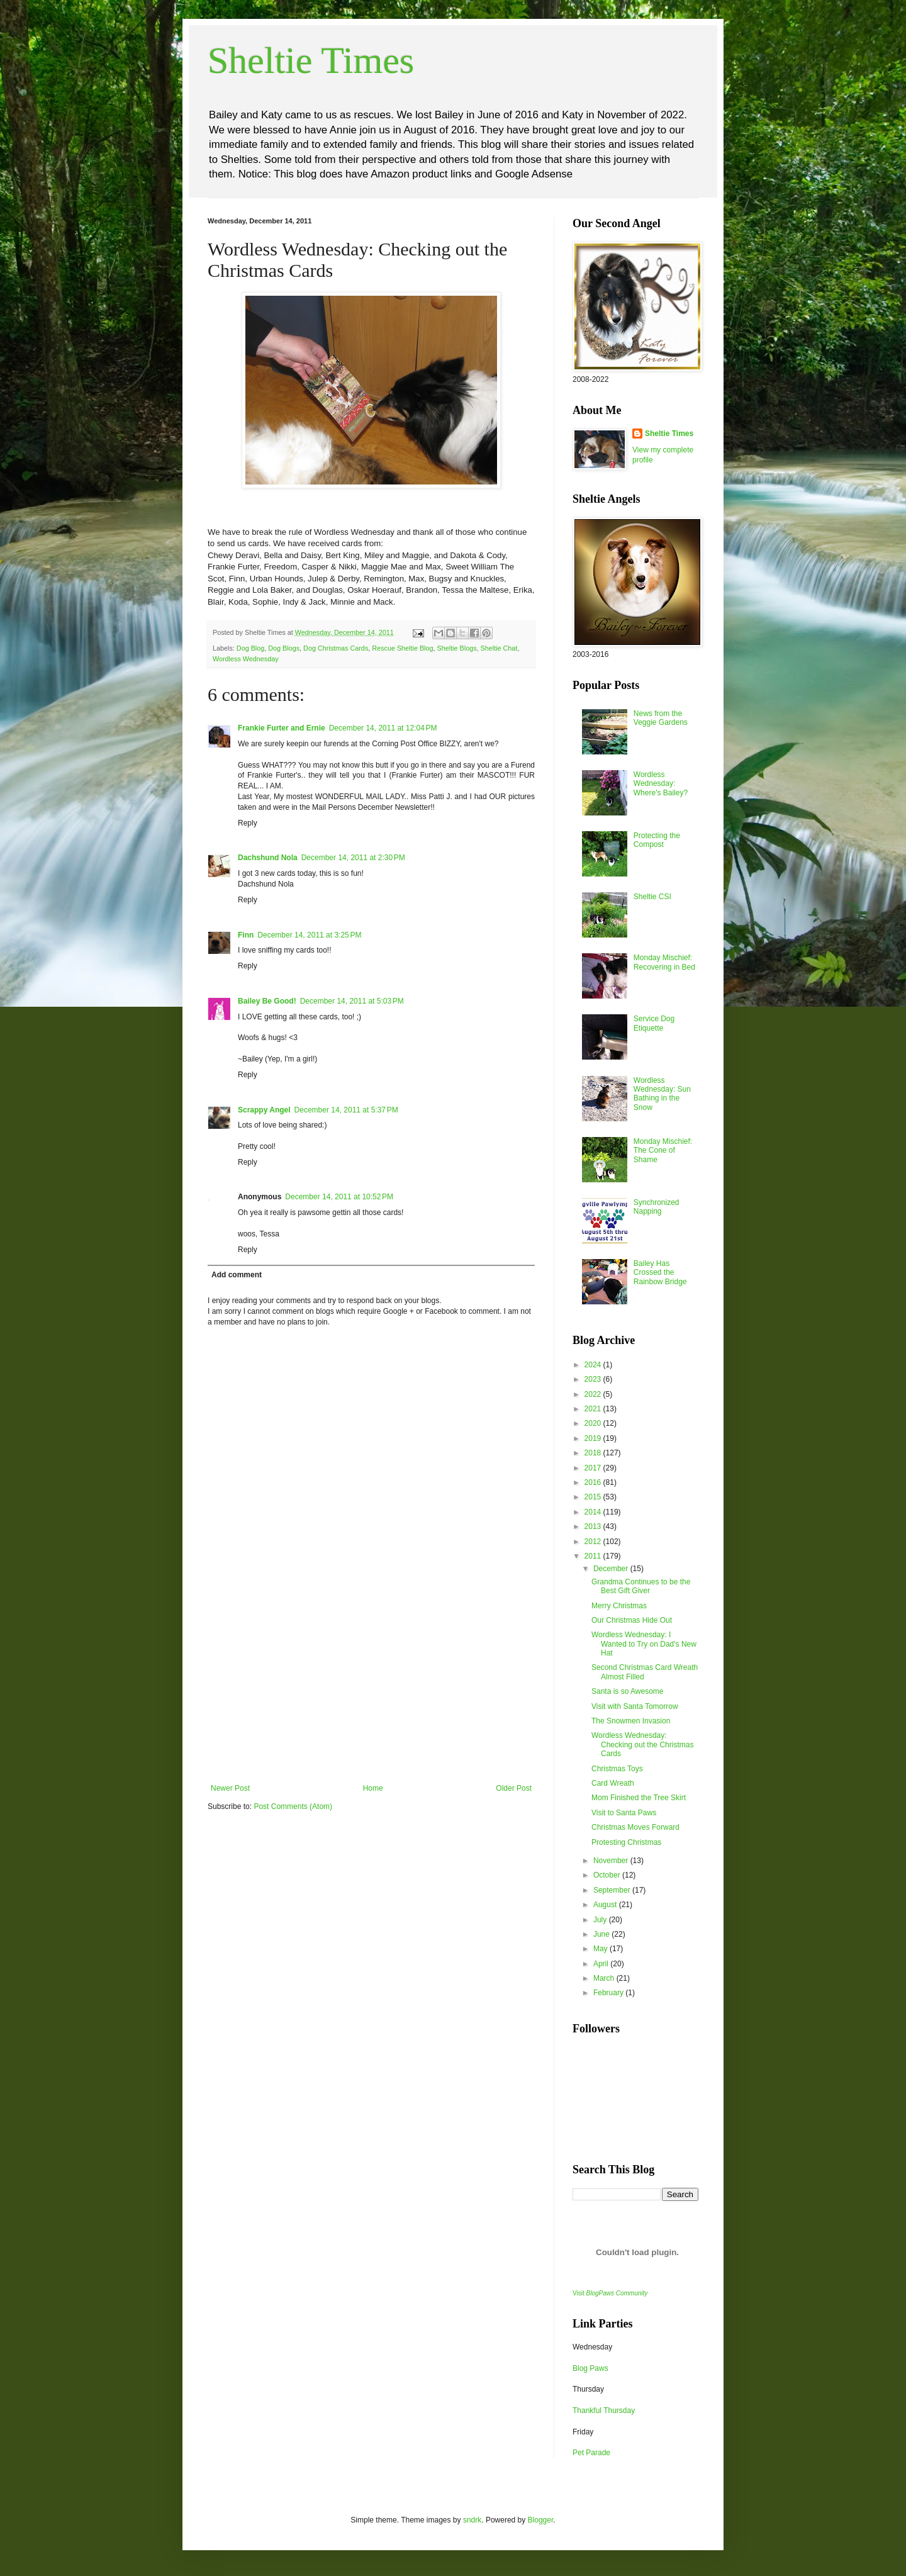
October (607, 1875)
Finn (246, 935)
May (601, 1948)
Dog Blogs (283, 648)
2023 (593, 1379)
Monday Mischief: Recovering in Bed (664, 962)
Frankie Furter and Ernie (281, 728)
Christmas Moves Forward (635, 1827)
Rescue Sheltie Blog (402, 648)
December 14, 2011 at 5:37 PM (346, 1110)
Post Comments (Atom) (293, 1806)
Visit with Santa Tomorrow (634, 1706)
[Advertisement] (371, 1689)
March (605, 1978)
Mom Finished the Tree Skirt (638, 1797)
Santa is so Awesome (627, 1691)
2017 (593, 1468)
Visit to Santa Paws (623, 1812)
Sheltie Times (311, 60)
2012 (593, 1541)
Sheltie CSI (652, 896)
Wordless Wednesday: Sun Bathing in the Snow (662, 1094)
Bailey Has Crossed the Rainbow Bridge (660, 1272)
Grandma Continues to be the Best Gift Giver (640, 1586)
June (602, 1934)
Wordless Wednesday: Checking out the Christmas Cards (642, 1744)
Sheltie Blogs (457, 648)
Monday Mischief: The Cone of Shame (663, 1150)
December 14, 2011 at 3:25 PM (309, 935)
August (606, 1904)
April (601, 1963)
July (601, 1919)
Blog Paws (590, 2368)
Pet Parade (591, 2452)
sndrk (472, 2520)
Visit (610, 2293)
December (611, 1568)
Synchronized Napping (657, 1207)
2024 (593, 1364)
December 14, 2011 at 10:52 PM (339, 1196)
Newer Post (230, 1788)
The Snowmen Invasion (630, 1720)
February (609, 1992)
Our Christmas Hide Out (631, 1620)
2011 (593, 1556)
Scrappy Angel (264, 1110)
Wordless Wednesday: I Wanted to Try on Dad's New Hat (643, 1643)
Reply (247, 823)
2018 (593, 1452)
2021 (593, 1408)
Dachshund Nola (268, 857)
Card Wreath (612, 1783)
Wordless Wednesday (246, 659)
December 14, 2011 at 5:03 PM (352, 1001)
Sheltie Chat (499, 648)
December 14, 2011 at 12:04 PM (383, 728)
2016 (593, 1482)
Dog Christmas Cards (335, 648)
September (612, 1890)
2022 (593, 1394)
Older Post (514, 1788)
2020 (593, 1423)
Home (373, 1788)
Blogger (541, 2520)
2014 (593, 1512)
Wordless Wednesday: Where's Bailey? (661, 783)
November (611, 1860)
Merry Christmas (619, 1605)
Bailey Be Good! (267, 1001)
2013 (593, 1526)
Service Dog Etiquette (654, 1023)
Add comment (236, 1274)
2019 (593, 1438)
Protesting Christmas (626, 1842)
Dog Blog (250, 648)
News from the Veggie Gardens (661, 718)
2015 (593, 1496)
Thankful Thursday (604, 2410)
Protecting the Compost (657, 840)
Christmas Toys (617, 1768)
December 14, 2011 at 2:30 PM (353, 857)
